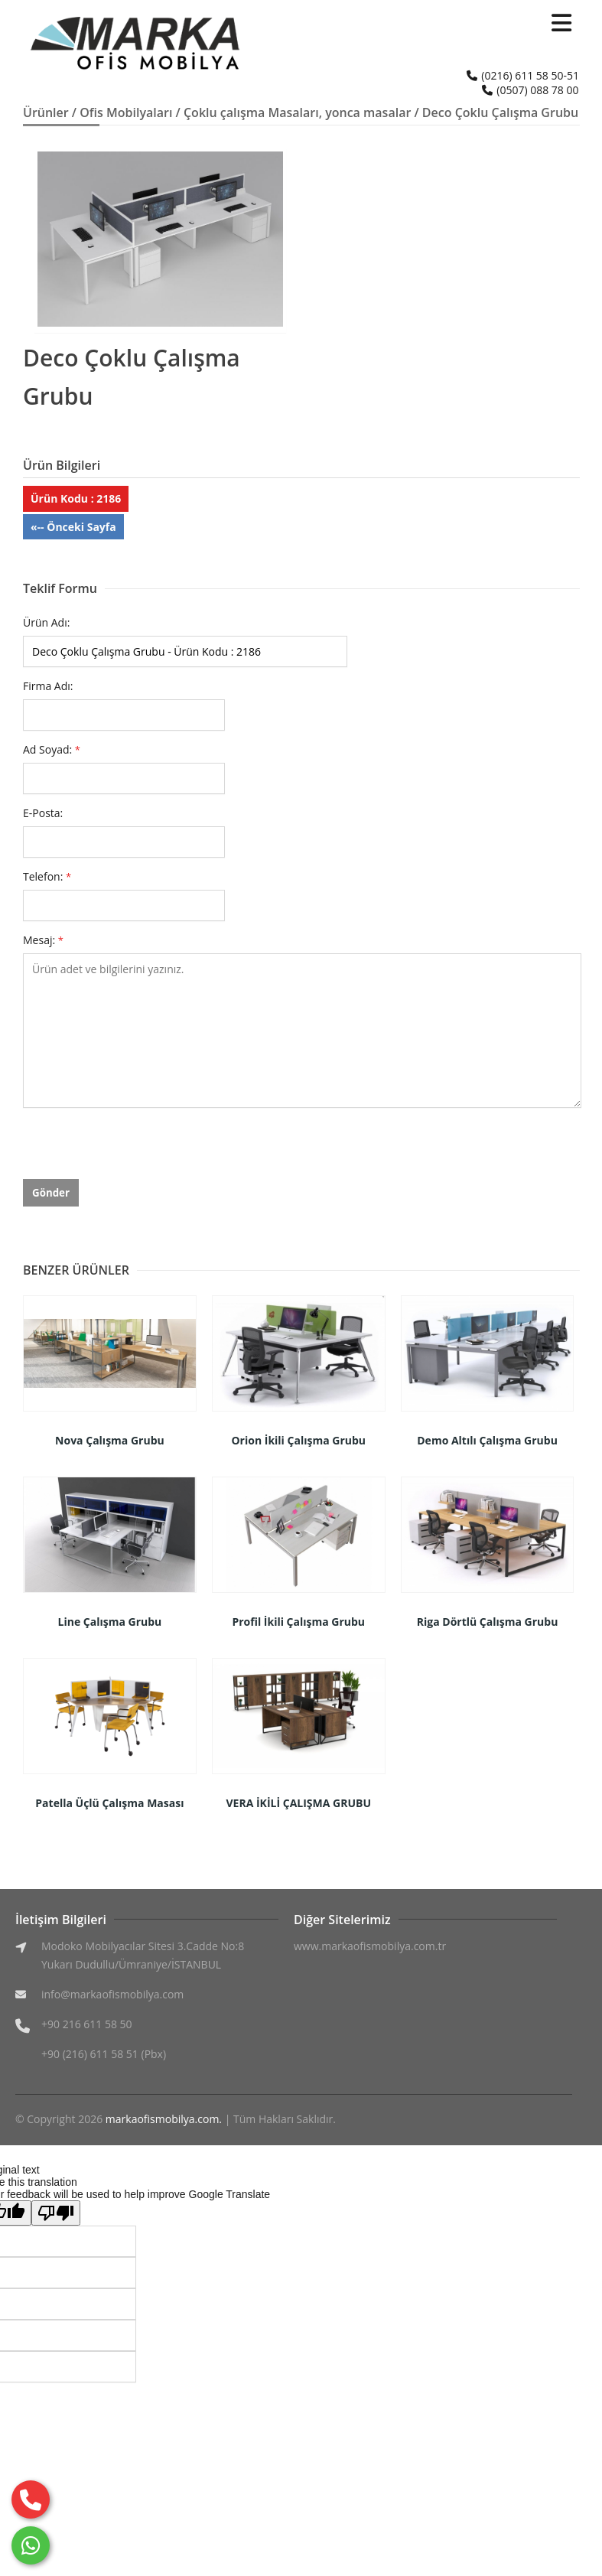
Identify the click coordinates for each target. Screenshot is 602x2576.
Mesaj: (43, 940)
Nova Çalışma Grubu (109, 1440)
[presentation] (139, 1149)
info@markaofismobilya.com (112, 1994)
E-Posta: (43, 813)
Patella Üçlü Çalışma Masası (109, 1803)
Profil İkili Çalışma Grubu (298, 1621)
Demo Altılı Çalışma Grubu (487, 1440)
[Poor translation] (55, 2213)
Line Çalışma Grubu (110, 1621)
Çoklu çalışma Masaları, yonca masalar (297, 112)
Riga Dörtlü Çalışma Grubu (487, 1621)
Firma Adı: (48, 686)
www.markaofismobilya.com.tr (370, 1946)
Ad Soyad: (51, 749)
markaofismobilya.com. (164, 2119)
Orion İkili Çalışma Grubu (298, 1440)
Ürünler (46, 112)
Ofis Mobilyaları (126, 112)
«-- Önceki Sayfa (73, 526)
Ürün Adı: (46, 622)
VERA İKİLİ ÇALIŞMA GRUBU (298, 1803)
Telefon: (47, 876)
